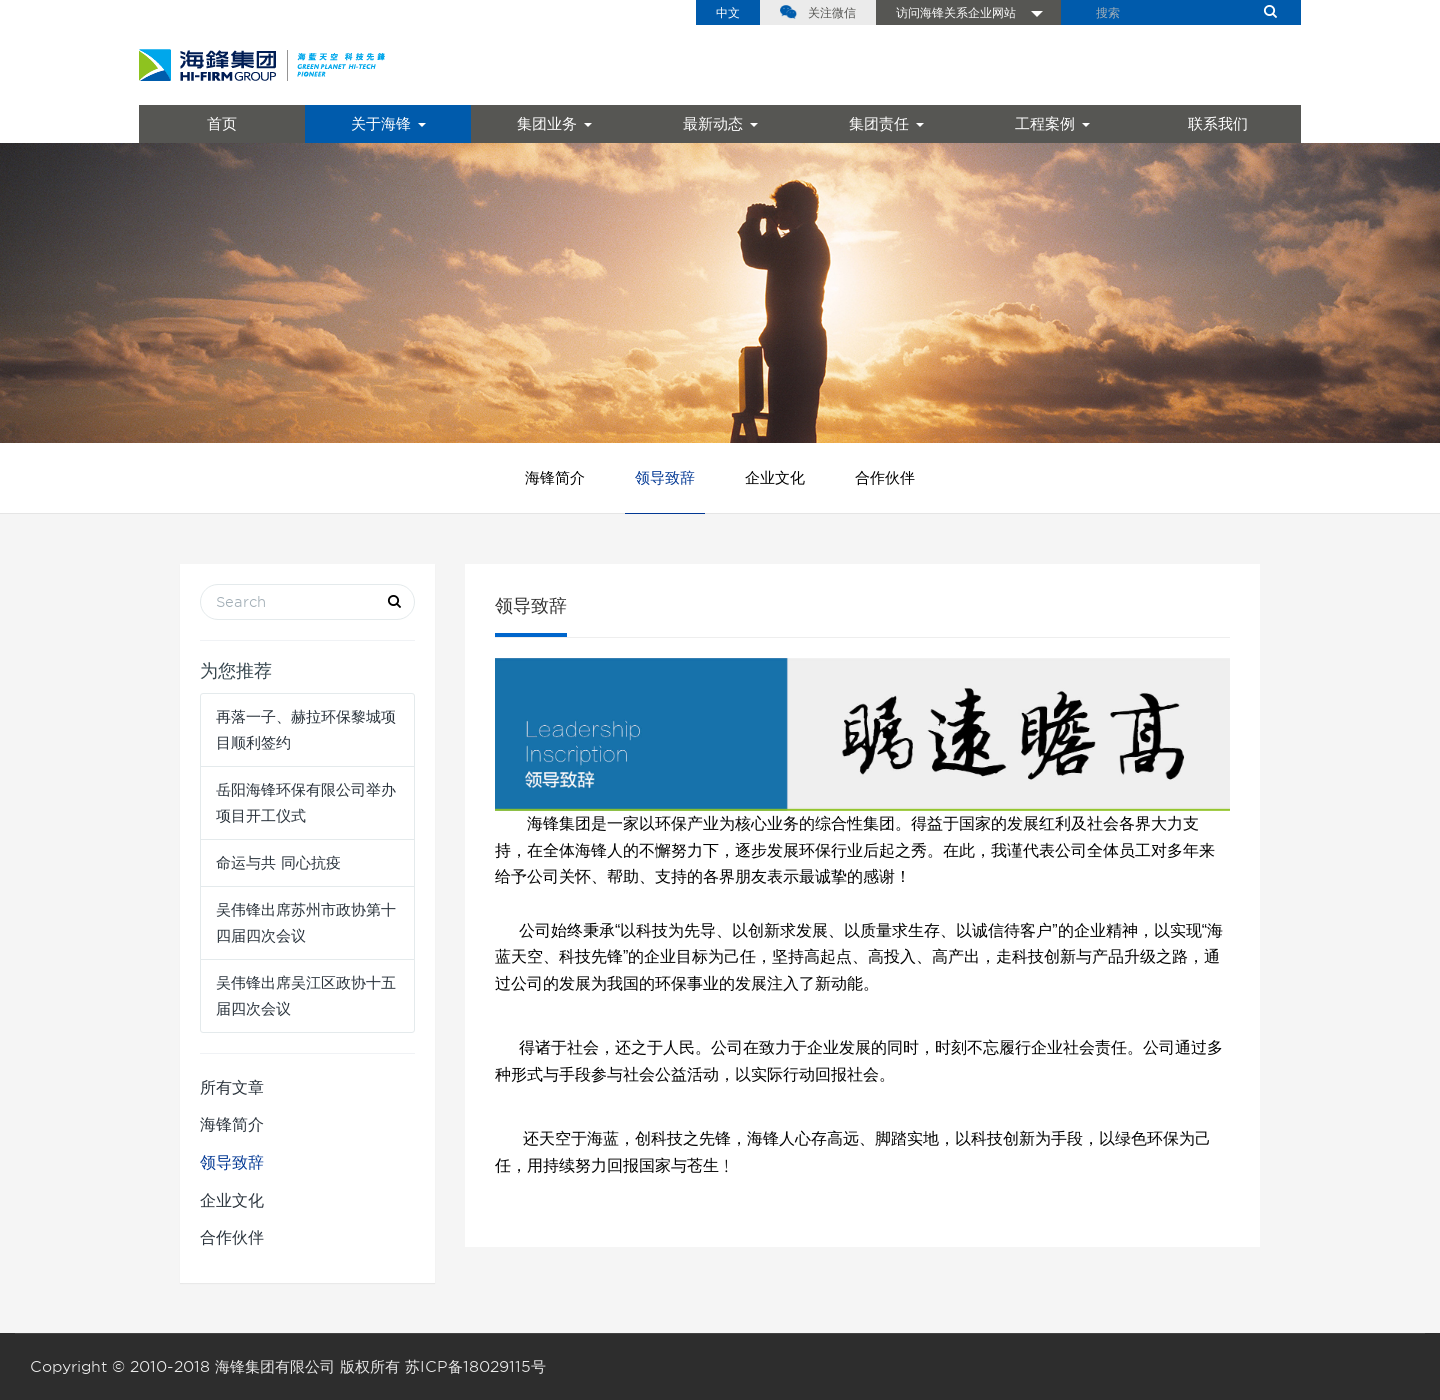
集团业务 (554, 124)
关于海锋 (388, 124)
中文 (728, 12)
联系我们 (1218, 124)
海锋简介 (555, 478)
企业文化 (775, 478)
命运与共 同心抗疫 (278, 863)
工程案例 (1052, 124)
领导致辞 (665, 478)
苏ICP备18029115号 (475, 1367)
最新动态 (720, 124)
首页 (222, 124)
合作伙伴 (885, 478)
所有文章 (232, 1087)
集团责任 (886, 124)
